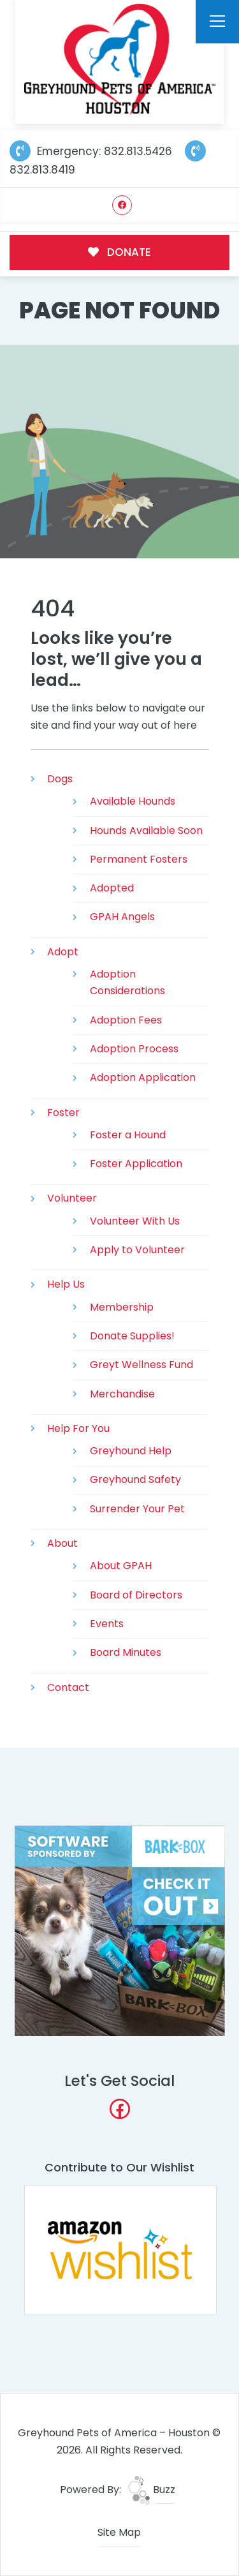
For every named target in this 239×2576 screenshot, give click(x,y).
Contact (68, 1687)
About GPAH (121, 1565)
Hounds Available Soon (146, 830)
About (62, 1543)
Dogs (60, 778)
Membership (122, 1307)
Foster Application (136, 1163)
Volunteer (72, 1198)
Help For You (78, 1428)
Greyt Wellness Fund (141, 1364)
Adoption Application (143, 1077)
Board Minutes (125, 1652)
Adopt (62, 951)
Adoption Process (134, 1048)
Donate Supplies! (132, 1336)
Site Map (119, 2532)
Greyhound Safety (135, 1479)
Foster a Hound (128, 1135)
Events (107, 1623)
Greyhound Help (130, 1450)
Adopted (112, 888)
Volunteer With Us (135, 1221)
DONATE (119, 252)
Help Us (66, 1284)
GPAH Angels (122, 916)
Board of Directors (136, 1595)
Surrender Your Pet (137, 1508)
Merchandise (122, 1394)
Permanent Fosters (138, 859)
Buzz (151, 2489)
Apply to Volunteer (137, 1249)
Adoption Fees (126, 1020)
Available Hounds (132, 801)
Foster (63, 1112)
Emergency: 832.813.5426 (91, 151)
